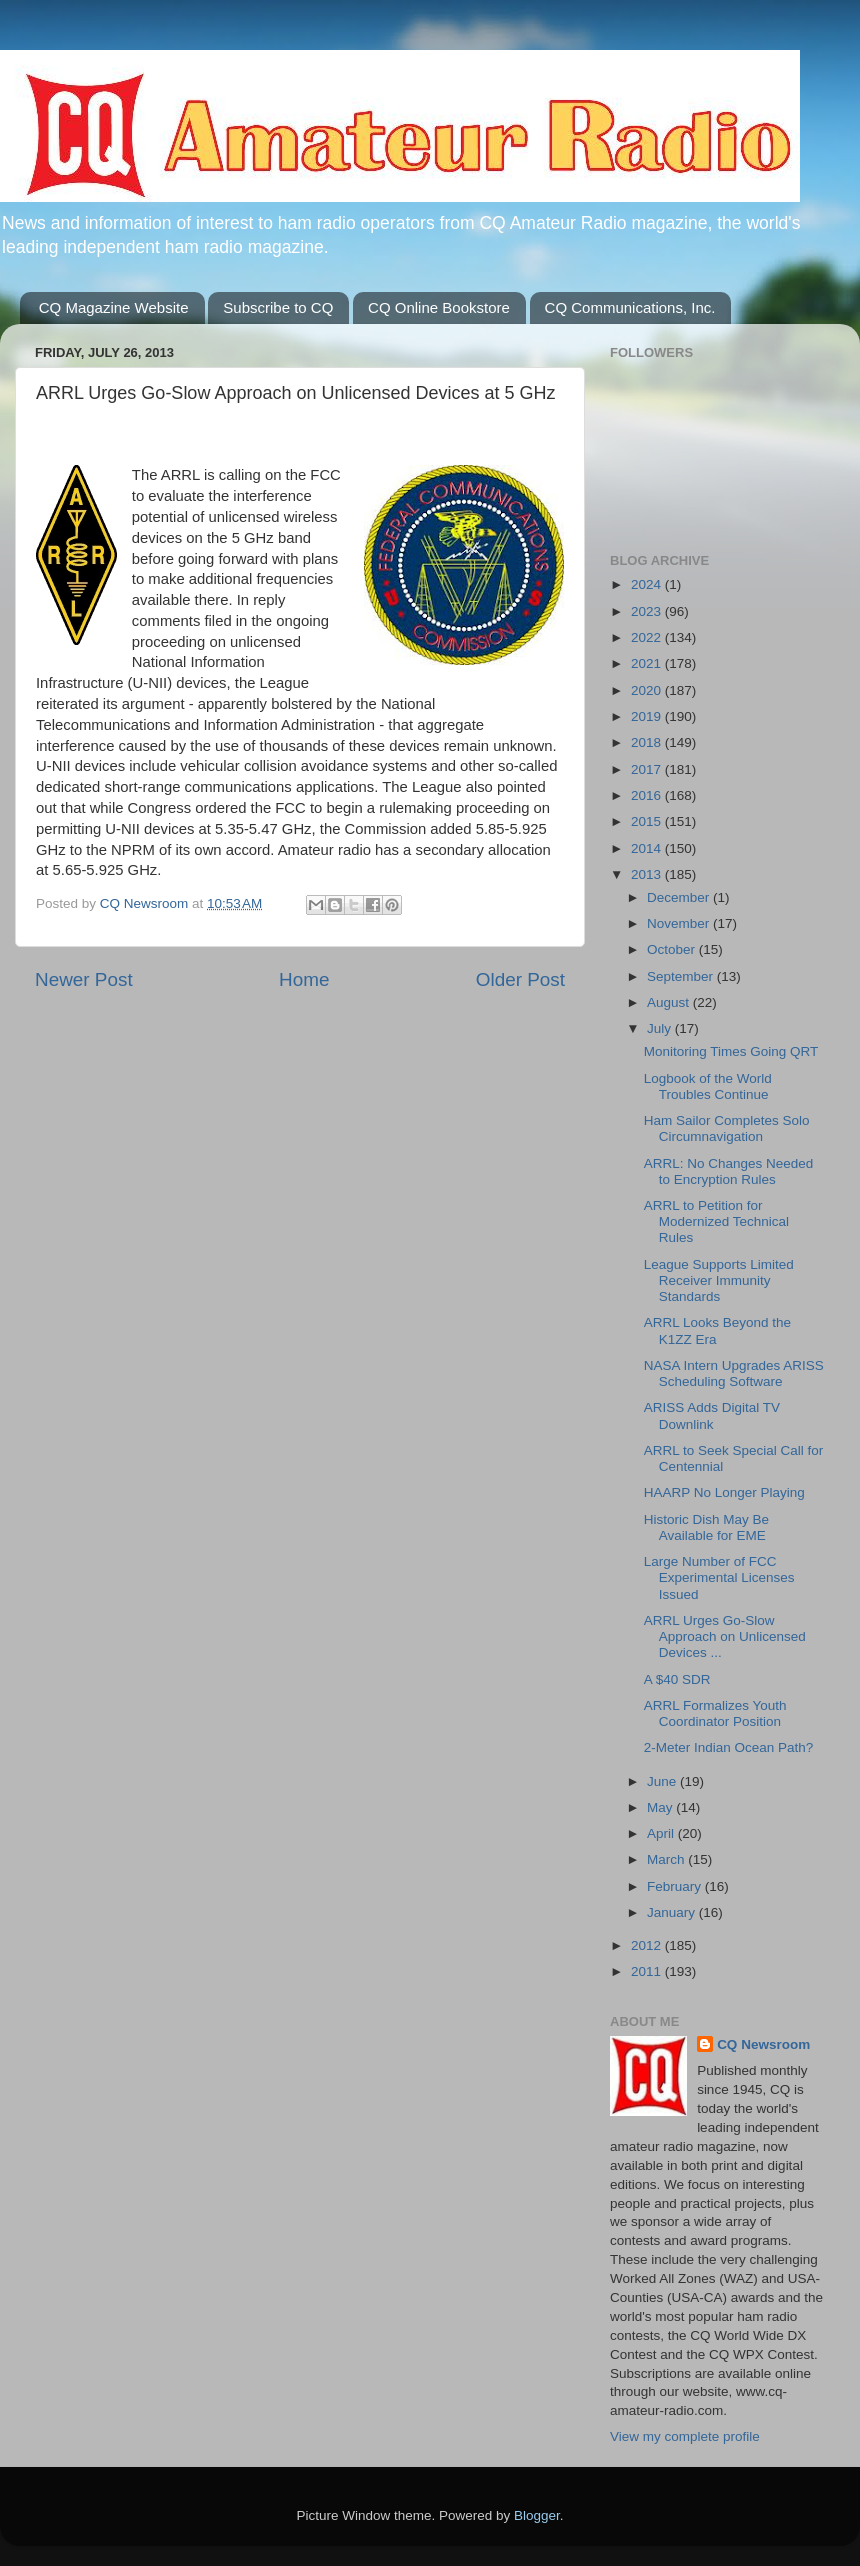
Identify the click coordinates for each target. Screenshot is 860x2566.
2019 (648, 716)
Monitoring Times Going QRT (731, 1051)
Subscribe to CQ (278, 307)
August (670, 1002)
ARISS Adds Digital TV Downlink (712, 1415)
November (680, 923)
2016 (648, 795)
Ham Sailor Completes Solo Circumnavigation (727, 1128)
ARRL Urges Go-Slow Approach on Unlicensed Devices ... (725, 1636)
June (663, 1781)
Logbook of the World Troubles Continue (708, 1086)
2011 (648, 1971)
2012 (648, 1945)
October (673, 949)
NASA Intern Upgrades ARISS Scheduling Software (734, 1373)
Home (304, 979)
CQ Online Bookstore (439, 307)
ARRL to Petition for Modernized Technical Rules (716, 1221)
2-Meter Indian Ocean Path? (729, 1747)
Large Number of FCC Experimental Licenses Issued (719, 1577)
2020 (648, 690)
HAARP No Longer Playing (724, 1492)
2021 (648, 663)
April (662, 1833)
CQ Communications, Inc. (630, 307)
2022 (648, 637)
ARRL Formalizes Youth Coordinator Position (715, 1713)
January (673, 1912)
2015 (648, 821)
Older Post (520, 979)
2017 (648, 769)
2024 (648, 584)
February (676, 1886)
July (661, 1028)
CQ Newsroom (763, 2044)
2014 (648, 848)
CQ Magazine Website (114, 307)
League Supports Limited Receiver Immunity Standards (719, 1280)
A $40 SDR (677, 1679)
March (667, 1859)
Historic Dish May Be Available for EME (706, 1527)
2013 (648, 874)
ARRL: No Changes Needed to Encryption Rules (729, 1171)
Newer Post (84, 979)
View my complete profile (685, 2436)
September (682, 976)
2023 (648, 611)
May (661, 1807)
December (680, 897)
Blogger (537, 2515)
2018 (648, 742)
